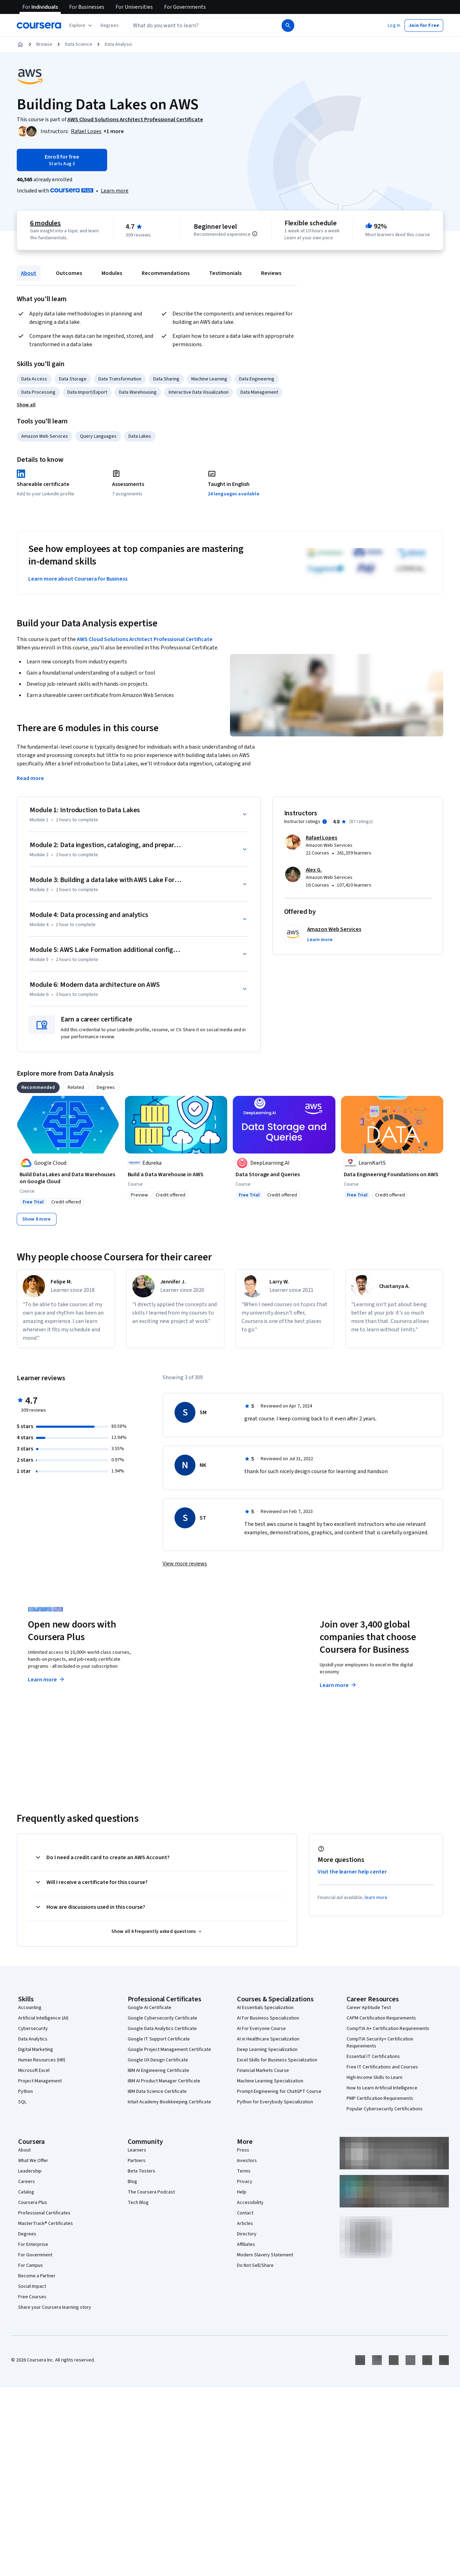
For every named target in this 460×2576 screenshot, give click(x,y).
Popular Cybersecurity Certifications (385, 2108)
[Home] (20, 44)
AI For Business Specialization (268, 2018)
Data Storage (73, 379)
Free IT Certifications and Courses (382, 2067)
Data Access (34, 379)
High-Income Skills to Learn (374, 2077)
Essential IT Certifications (373, 2056)
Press (243, 2150)
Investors (247, 2160)
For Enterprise (33, 2244)
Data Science (78, 44)
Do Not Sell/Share (255, 2265)
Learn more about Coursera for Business (77, 579)
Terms (244, 2171)
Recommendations (166, 273)
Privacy (244, 2181)
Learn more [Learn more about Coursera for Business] (338, 1685)
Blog (132, 2181)
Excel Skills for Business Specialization (277, 2060)
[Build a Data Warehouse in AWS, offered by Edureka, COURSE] (176, 1174)
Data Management (259, 392)
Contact (245, 2213)
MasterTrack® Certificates (45, 2223)
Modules (112, 273)
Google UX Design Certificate (158, 2060)
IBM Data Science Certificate (157, 2091)
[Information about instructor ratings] (324, 821)
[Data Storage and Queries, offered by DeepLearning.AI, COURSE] (284, 1174)
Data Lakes (139, 436)
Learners (137, 2150)
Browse (44, 44)
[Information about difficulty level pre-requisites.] (254, 233)
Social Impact (32, 2286)
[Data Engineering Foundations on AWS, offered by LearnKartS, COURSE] (392, 1174)
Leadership (30, 2171)
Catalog (26, 2192)
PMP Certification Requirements (380, 2098)
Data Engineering (256, 379)
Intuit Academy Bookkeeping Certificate (169, 2101)
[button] (109, 25)
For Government (35, 2254)
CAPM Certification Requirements (381, 2018)
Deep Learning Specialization (267, 2049)
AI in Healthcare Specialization (268, 2039)
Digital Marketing (35, 2049)
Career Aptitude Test (369, 2007)
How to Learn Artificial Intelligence (382, 2087)
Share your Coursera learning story (54, 2307)
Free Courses (32, 2296)
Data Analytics (32, 2039)
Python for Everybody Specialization (275, 2101)
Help (241, 2192)
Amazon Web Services (44, 436)
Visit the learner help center (352, 1872)
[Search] (288, 25)
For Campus (30, 2265)
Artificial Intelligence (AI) (43, 2018)
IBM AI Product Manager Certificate (164, 2080)
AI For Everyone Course (261, 2028)
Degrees (27, 2234)
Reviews (271, 273)
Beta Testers (141, 2171)
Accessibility (250, 2202)
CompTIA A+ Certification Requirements (388, 2028)
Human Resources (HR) (41, 2060)
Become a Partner (36, 2275)
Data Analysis (118, 44)
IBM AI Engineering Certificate (158, 2070)
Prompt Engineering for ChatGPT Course (279, 2091)
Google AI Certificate (149, 2007)
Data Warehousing (138, 392)
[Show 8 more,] (37, 1219)
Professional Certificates (44, 2213)
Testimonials (225, 273)
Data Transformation (119, 379)
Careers (26, 2181)
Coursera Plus (32, 2202)
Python (25, 2091)
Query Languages (98, 436)
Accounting (30, 2007)
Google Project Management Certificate (169, 2049)
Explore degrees (198, 1672)
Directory (247, 2234)
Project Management (40, 2080)
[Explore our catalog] (81, 25)
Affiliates (246, 2244)
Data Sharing (166, 379)
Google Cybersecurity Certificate (162, 2018)
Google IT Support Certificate (159, 2039)
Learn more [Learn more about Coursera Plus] (46, 1679)
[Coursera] (39, 25)
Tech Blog (138, 2202)
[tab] (38, 1087)
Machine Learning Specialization (270, 2080)
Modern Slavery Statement (265, 2254)
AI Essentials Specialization (265, 2007)
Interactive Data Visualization (199, 392)
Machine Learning (209, 379)
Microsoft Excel (34, 2070)
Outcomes (69, 273)
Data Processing (38, 392)
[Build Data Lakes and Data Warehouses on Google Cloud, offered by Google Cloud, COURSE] (68, 1178)
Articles (245, 2223)
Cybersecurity (33, 2028)
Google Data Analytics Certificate (162, 2028)
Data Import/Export (87, 392)
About (28, 273)
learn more (376, 1897)
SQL (22, 2101)
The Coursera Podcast (151, 2192)
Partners (137, 2160)
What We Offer (33, 2160)
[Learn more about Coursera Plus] (114, 191)
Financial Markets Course (263, 2070)
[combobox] (204, 25)
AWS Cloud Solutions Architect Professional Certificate (145, 639)
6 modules (45, 223)
